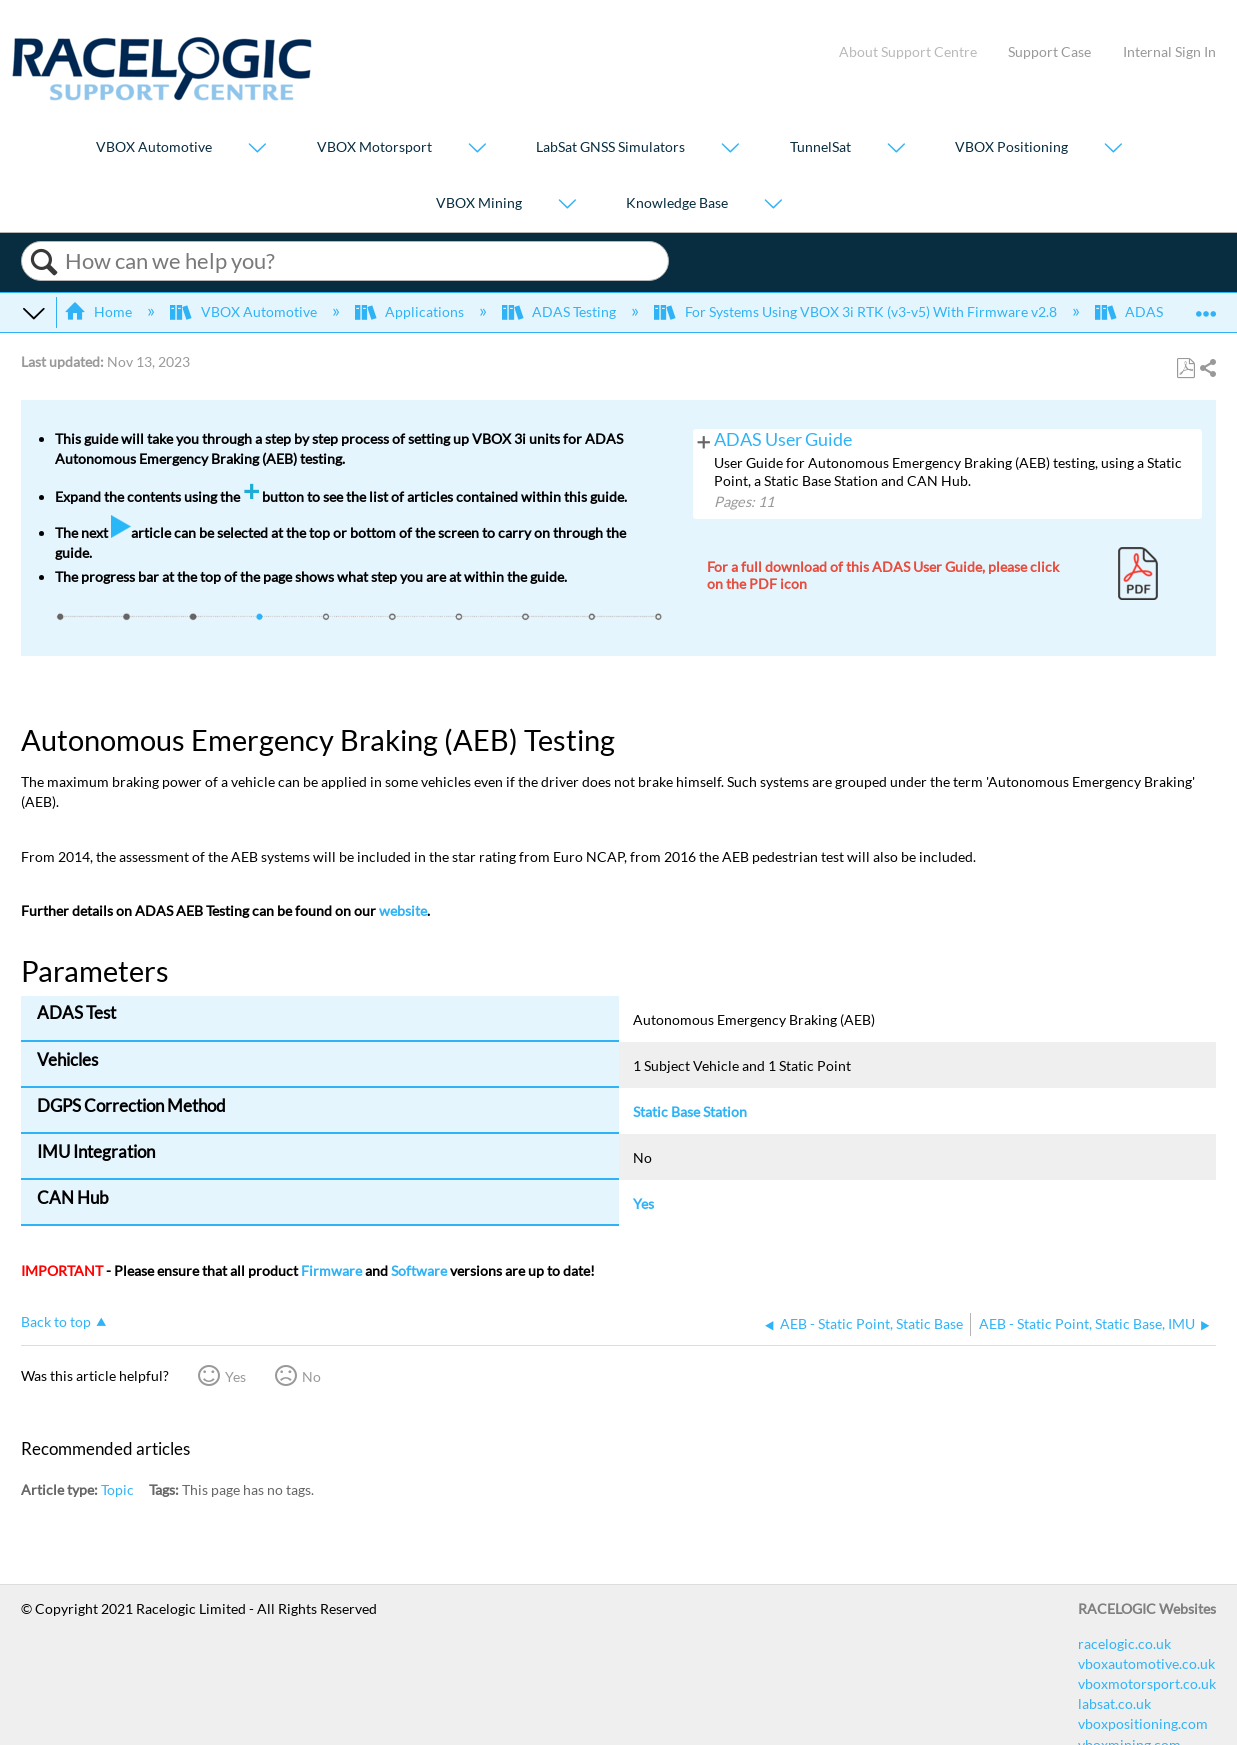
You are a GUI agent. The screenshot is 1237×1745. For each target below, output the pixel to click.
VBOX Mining (479, 202)
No (311, 1376)
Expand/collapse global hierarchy (34, 312)
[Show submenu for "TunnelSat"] (896, 149)
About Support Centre (908, 51)
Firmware (331, 1270)
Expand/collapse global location (1206, 306)
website (403, 910)
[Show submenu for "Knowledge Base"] (773, 204)
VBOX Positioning (1011, 147)
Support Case (1049, 51)
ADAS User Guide (783, 439)
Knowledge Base (677, 202)
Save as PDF (1185, 368)
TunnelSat (820, 147)
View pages (704, 440)
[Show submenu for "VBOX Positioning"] (1113, 149)
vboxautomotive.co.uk (1146, 1663)
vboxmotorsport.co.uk (1147, 1683)
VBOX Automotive (154, 147)
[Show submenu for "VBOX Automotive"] (257, 149)
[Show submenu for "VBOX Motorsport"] (477, 149)
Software (419, 1270)
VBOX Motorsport (374, 147)
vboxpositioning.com (1143, 1723)
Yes (235, 1376)
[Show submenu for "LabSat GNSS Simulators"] (730, 149)
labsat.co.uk (1114, 1703)
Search (43, 262)
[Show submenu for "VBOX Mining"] (567, 204)
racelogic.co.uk (1124, 1643)
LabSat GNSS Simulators (610, 147)
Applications (411, 311)
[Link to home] (162, 95)
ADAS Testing (560, 311)
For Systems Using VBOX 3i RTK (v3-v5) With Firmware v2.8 (856, 311)
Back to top (56, 1321)
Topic (117, 1489)
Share (1207, 368)
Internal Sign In (1169, 51)
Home (99, 311)
